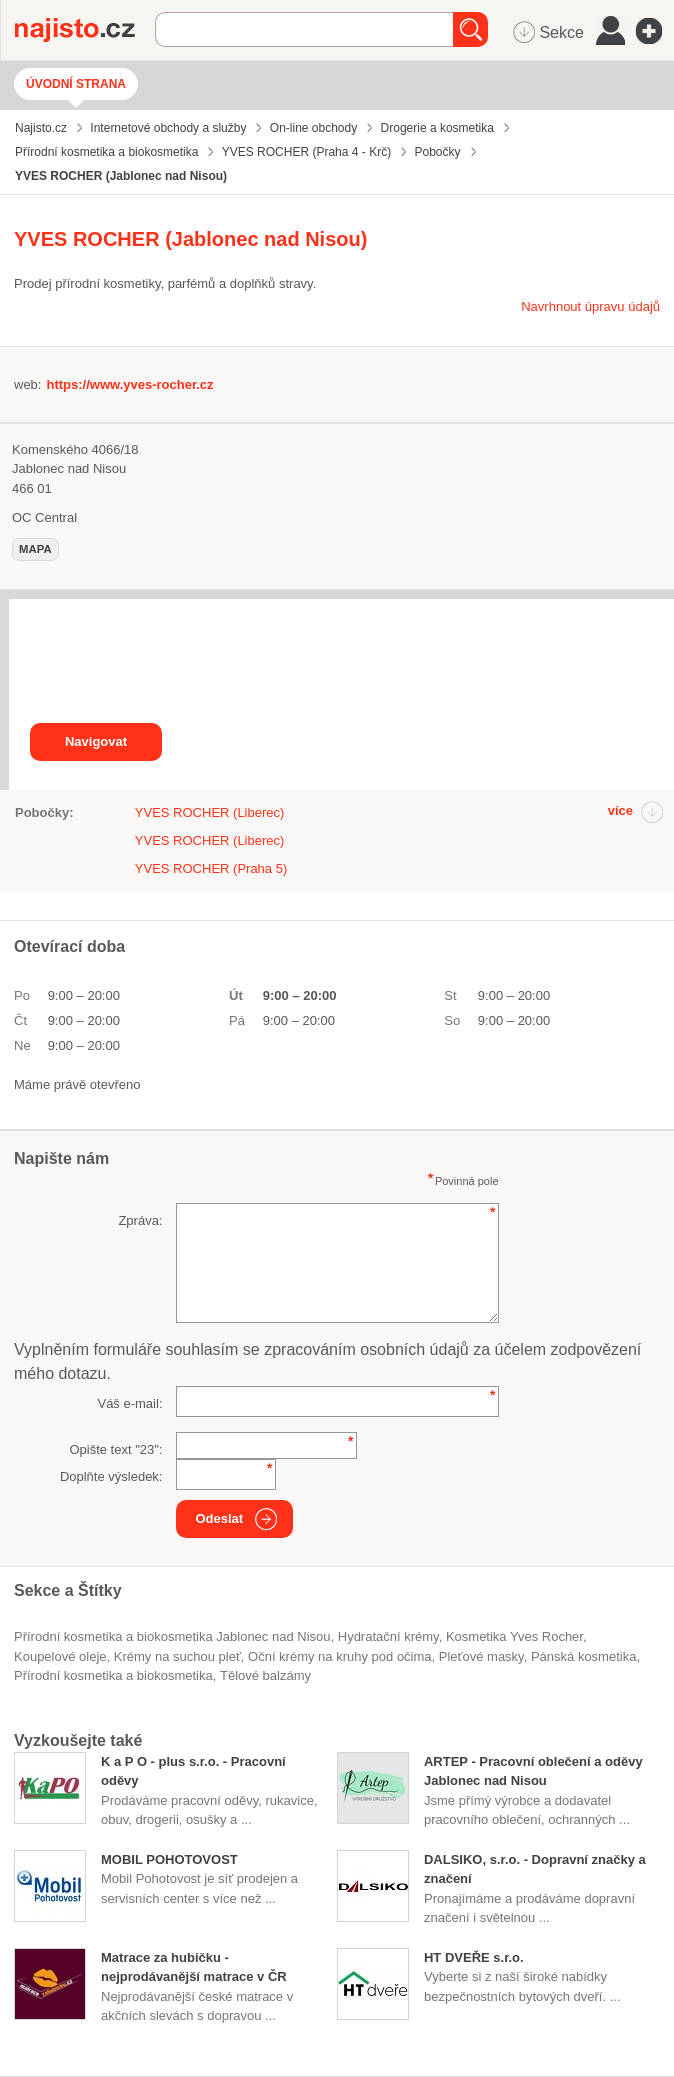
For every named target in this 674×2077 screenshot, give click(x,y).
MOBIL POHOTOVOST (169, 1859)
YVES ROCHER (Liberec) (210, 812)
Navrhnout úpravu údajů (590, 306)
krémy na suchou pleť (177, 1656)
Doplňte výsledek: (111, 1476)
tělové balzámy (265, 1675)
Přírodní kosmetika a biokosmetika (113, 1675)
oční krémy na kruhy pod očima (340, 1656)
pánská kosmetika (584, 1656)
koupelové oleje (60, 1656)
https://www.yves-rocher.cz (129, 384)
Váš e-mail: (129, 1403)
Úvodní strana (76, 84)
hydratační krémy (388, 1636)
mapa (35, 549)
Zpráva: (140, 1220)
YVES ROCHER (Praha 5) (211, 868)
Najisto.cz (85, 30)
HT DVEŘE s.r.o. (474, 1957)
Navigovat (96, 741)
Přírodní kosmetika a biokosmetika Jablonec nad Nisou (172, 1636)
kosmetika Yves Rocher (514, 1636)
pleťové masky (481, 1656)
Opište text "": (115, 1449)
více (620, 810)
